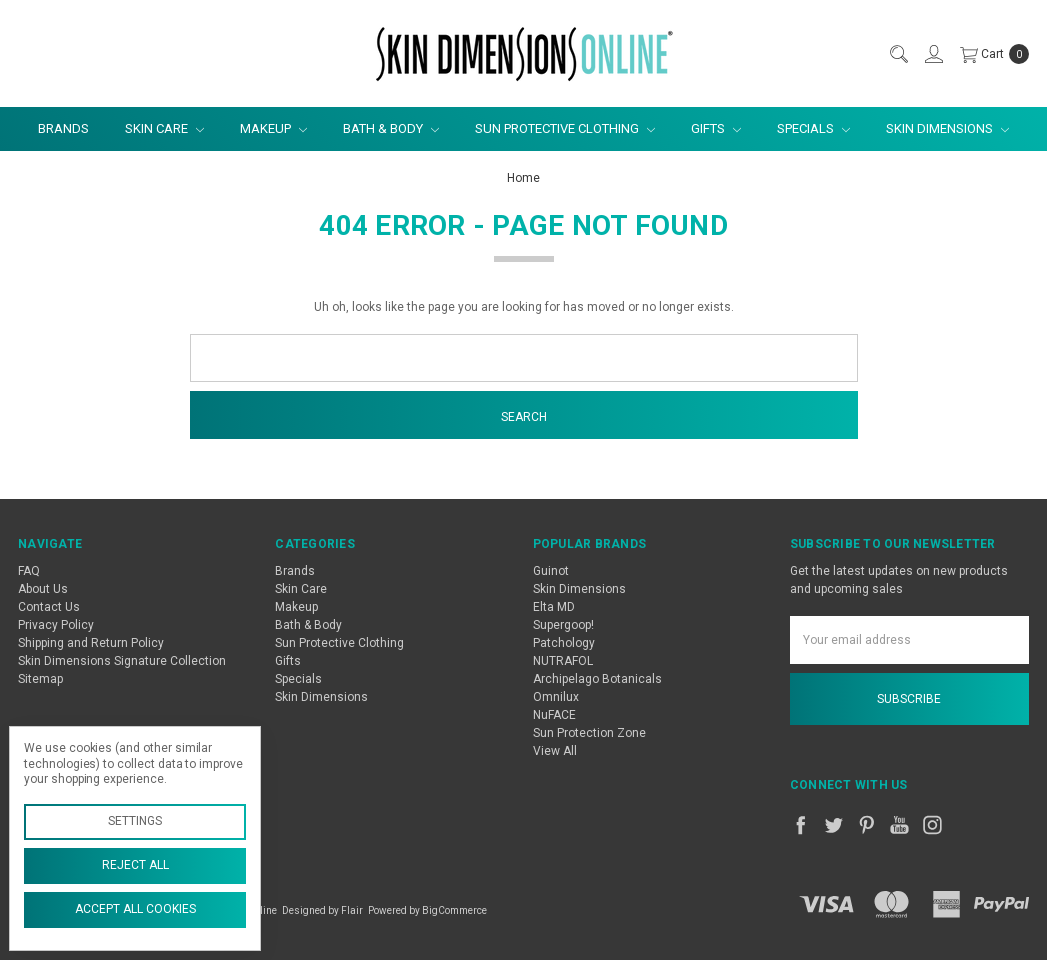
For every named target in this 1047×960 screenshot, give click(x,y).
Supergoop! (563, 625)
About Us (43, 589)
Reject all (135, 865)
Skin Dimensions (947, 128)
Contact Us (49, 607)
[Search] (898, 54)
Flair (352, 910)
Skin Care (164, 128)
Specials (813, 128)
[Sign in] (933, 54)
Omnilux (556, 697)
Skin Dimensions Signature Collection (122, 661)
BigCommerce (454, 910)
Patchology (564, 643)
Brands (63, 128)
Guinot (551, 571)
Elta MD (554, 607)
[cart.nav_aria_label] (990, 54)
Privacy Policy (56, 625)
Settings (135, 821)
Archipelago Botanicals (597, 679)
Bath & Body (391, 128)
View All (555, 751)
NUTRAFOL (563, 661)
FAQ (29, 571)
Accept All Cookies (135, 909)
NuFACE (554, 715)
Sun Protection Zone (589, 733)
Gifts (716, 128)
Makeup (273, 128)
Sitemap (40, 679)
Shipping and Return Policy (91, 643)
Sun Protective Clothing (565, 128)
